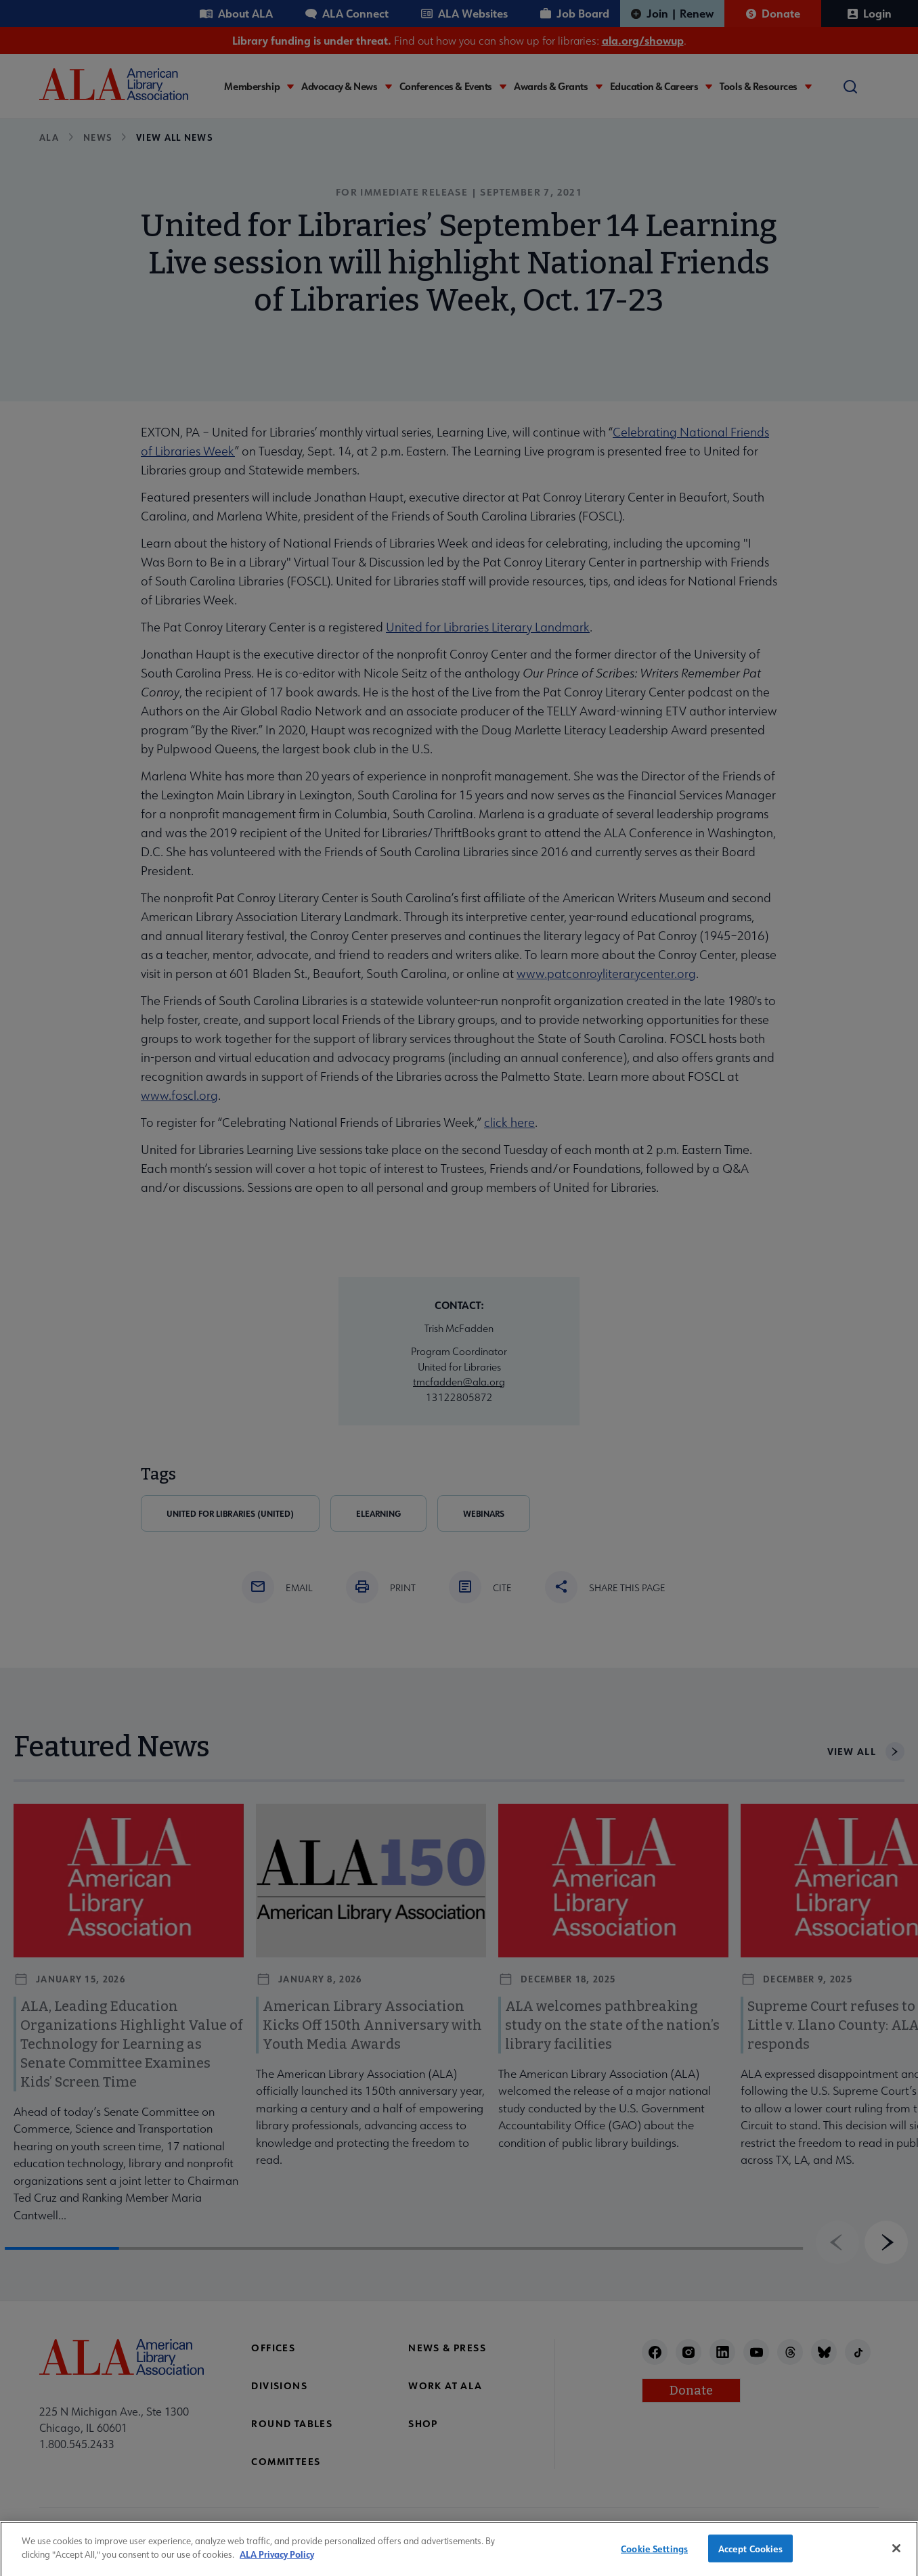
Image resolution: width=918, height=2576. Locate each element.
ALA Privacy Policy (277, 2561)
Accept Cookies (750, 2555)
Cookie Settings (654, 2555)
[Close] (896, 2555)
